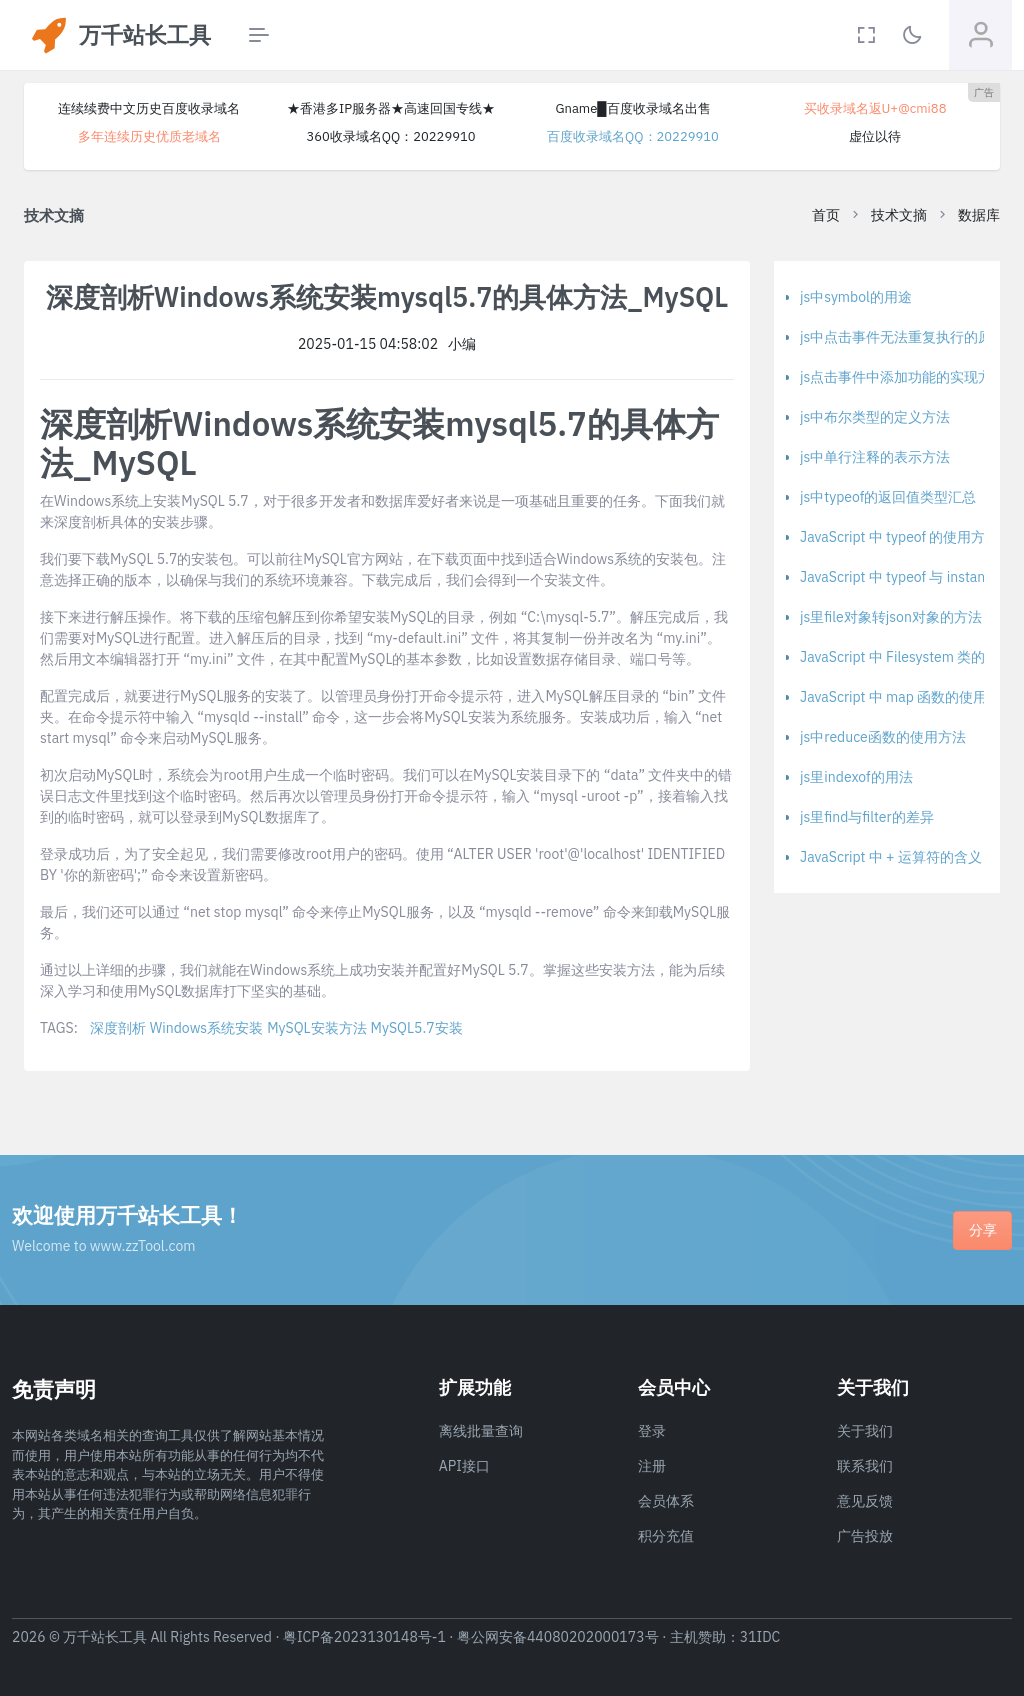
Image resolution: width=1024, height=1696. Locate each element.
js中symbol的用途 (856, 297)
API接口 (464, 1466)
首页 (826, 215)
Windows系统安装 (206, 1028)
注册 (652, 1466)
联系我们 (865, 1466)
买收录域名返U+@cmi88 (875, 108)
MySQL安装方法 (316, 1028)
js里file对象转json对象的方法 (891, 617)
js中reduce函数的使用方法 (883, 737)
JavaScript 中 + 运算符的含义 (891, 857)
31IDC (760, 1637)
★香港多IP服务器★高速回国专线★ (391, 108)
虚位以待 (875, 136)
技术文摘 (899, 215)
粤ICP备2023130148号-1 (364, 1637)
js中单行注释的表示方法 (875, 457)
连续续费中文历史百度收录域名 (149, 108)
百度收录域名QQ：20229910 (633, 136)
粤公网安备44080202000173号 (558, 1637)
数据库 (979, 215)
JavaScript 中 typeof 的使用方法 (899, 537)
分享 (983, 1230)
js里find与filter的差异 (867, 817)
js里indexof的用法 (856, 777)
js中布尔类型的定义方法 (875, 417)
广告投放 (865, 1536)
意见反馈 (865, 1501)
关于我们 (865, 1431)
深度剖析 (118, 1028)
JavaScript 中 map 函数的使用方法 (907, 697)
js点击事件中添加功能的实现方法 (903, 377)
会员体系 (666, 1501)
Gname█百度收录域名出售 (632, 108)
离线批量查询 (481, 1431)
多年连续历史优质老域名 (149, 136)
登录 (652, 1431)
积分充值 (666, 1536)
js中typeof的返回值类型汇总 (888, 497)
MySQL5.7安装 (417, 1028)
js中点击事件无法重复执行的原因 (903, 337)
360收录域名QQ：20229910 (390, 136)
